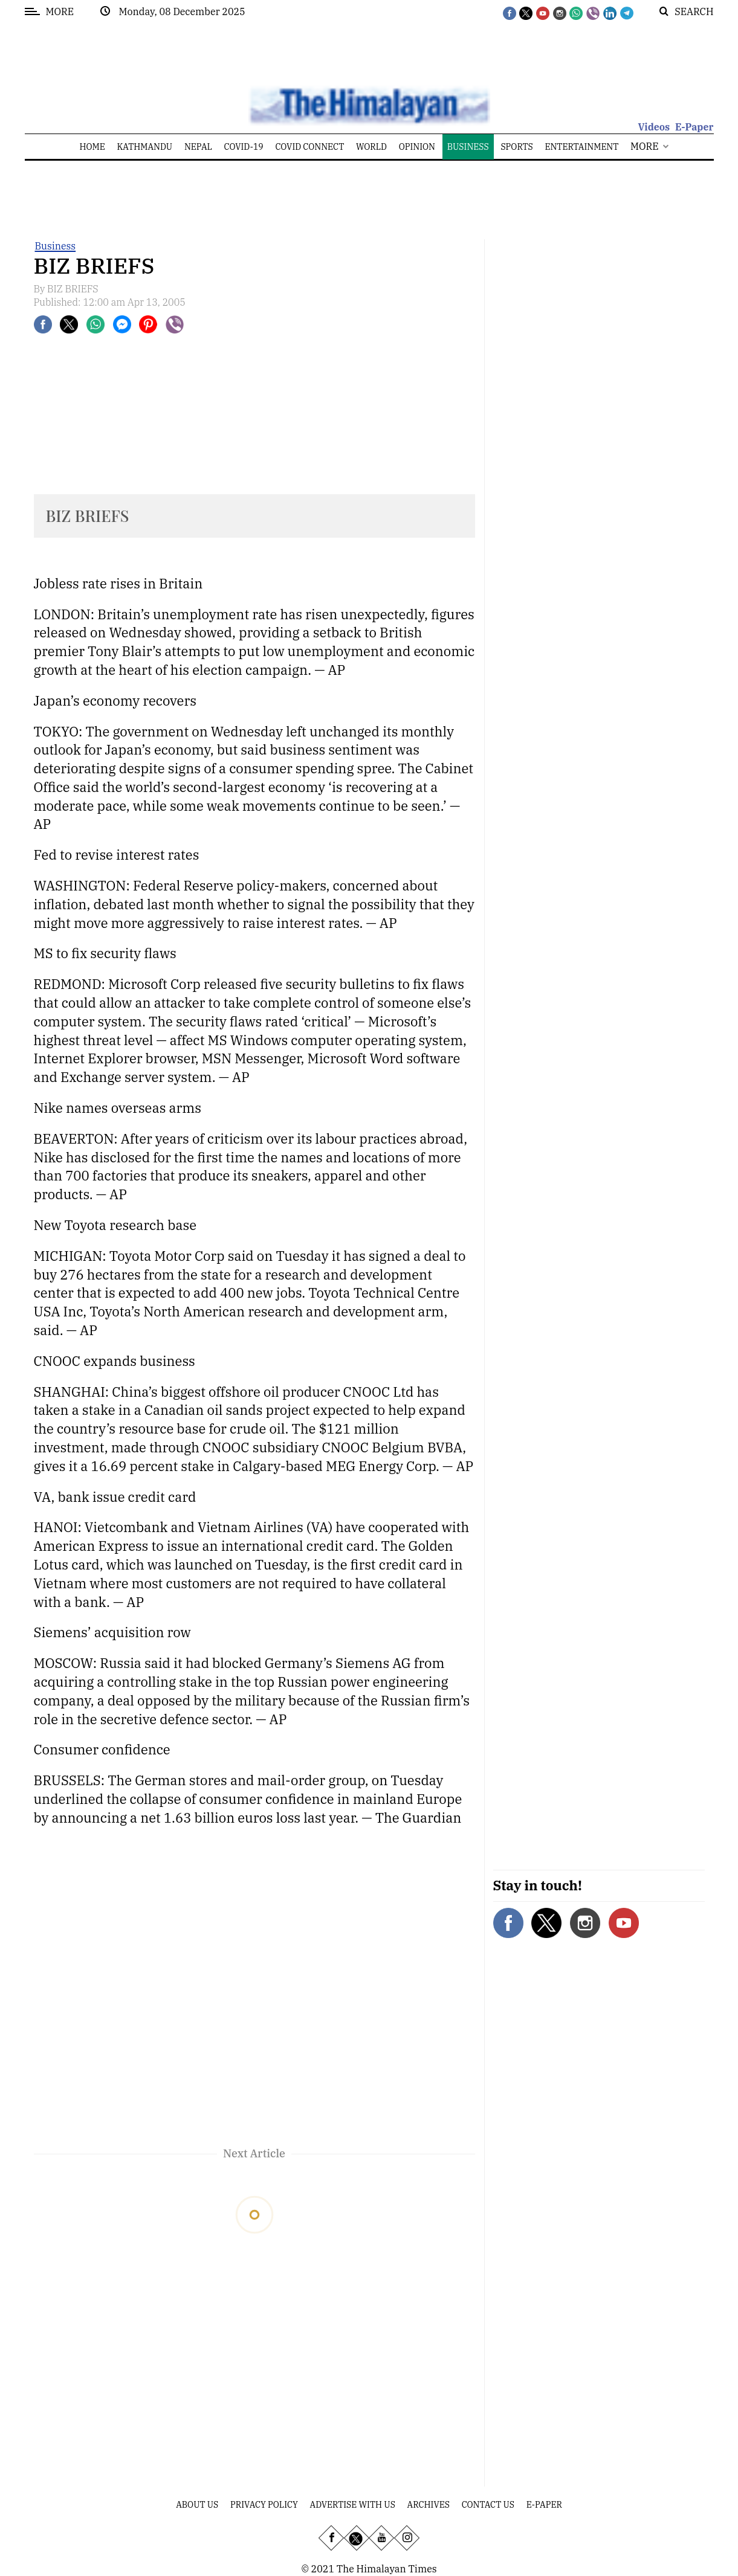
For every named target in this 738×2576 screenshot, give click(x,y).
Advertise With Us (352, 2504)
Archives (428, 2504)
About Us (197, 2504)
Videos (654, 127)
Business (55, 246)
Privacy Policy (264, 2504)
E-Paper (694, 127)
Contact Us (488, 2504)
